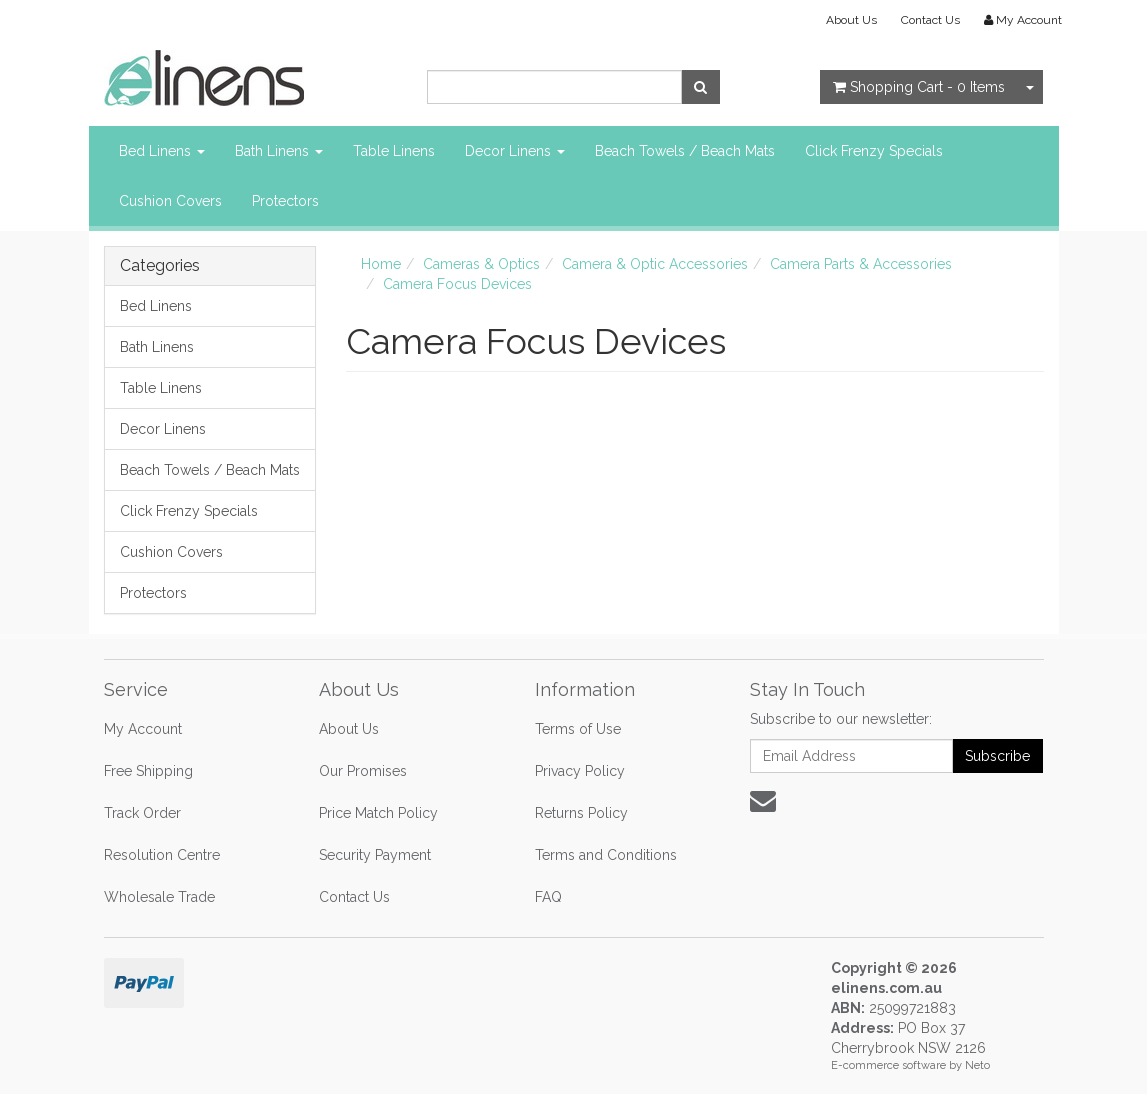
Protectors (285, 201)
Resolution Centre (162, 855)
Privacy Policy (580, 771)
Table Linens (394, 151)
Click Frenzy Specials (874, 151)
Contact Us (930, 20)
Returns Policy (581, 813)
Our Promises (363, 771)
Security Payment (375, 855)
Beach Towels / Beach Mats (685, 151)
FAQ (548, 897)
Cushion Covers (170, 201)
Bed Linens (162, 151)
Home (381, 264)
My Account (143, 729)
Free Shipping (148, 771)
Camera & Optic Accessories (655, 264)
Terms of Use (578, 729)
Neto (977, 1065)
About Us (851, 20)
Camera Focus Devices (457, 284)
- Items (919, 87)
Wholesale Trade (159, 897)
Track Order (142, 813)
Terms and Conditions (606, 855)
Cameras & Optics (481, 264)
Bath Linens (279, 151)
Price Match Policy (378, 813)
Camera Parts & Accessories (861, 264)
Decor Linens (515, 151)
